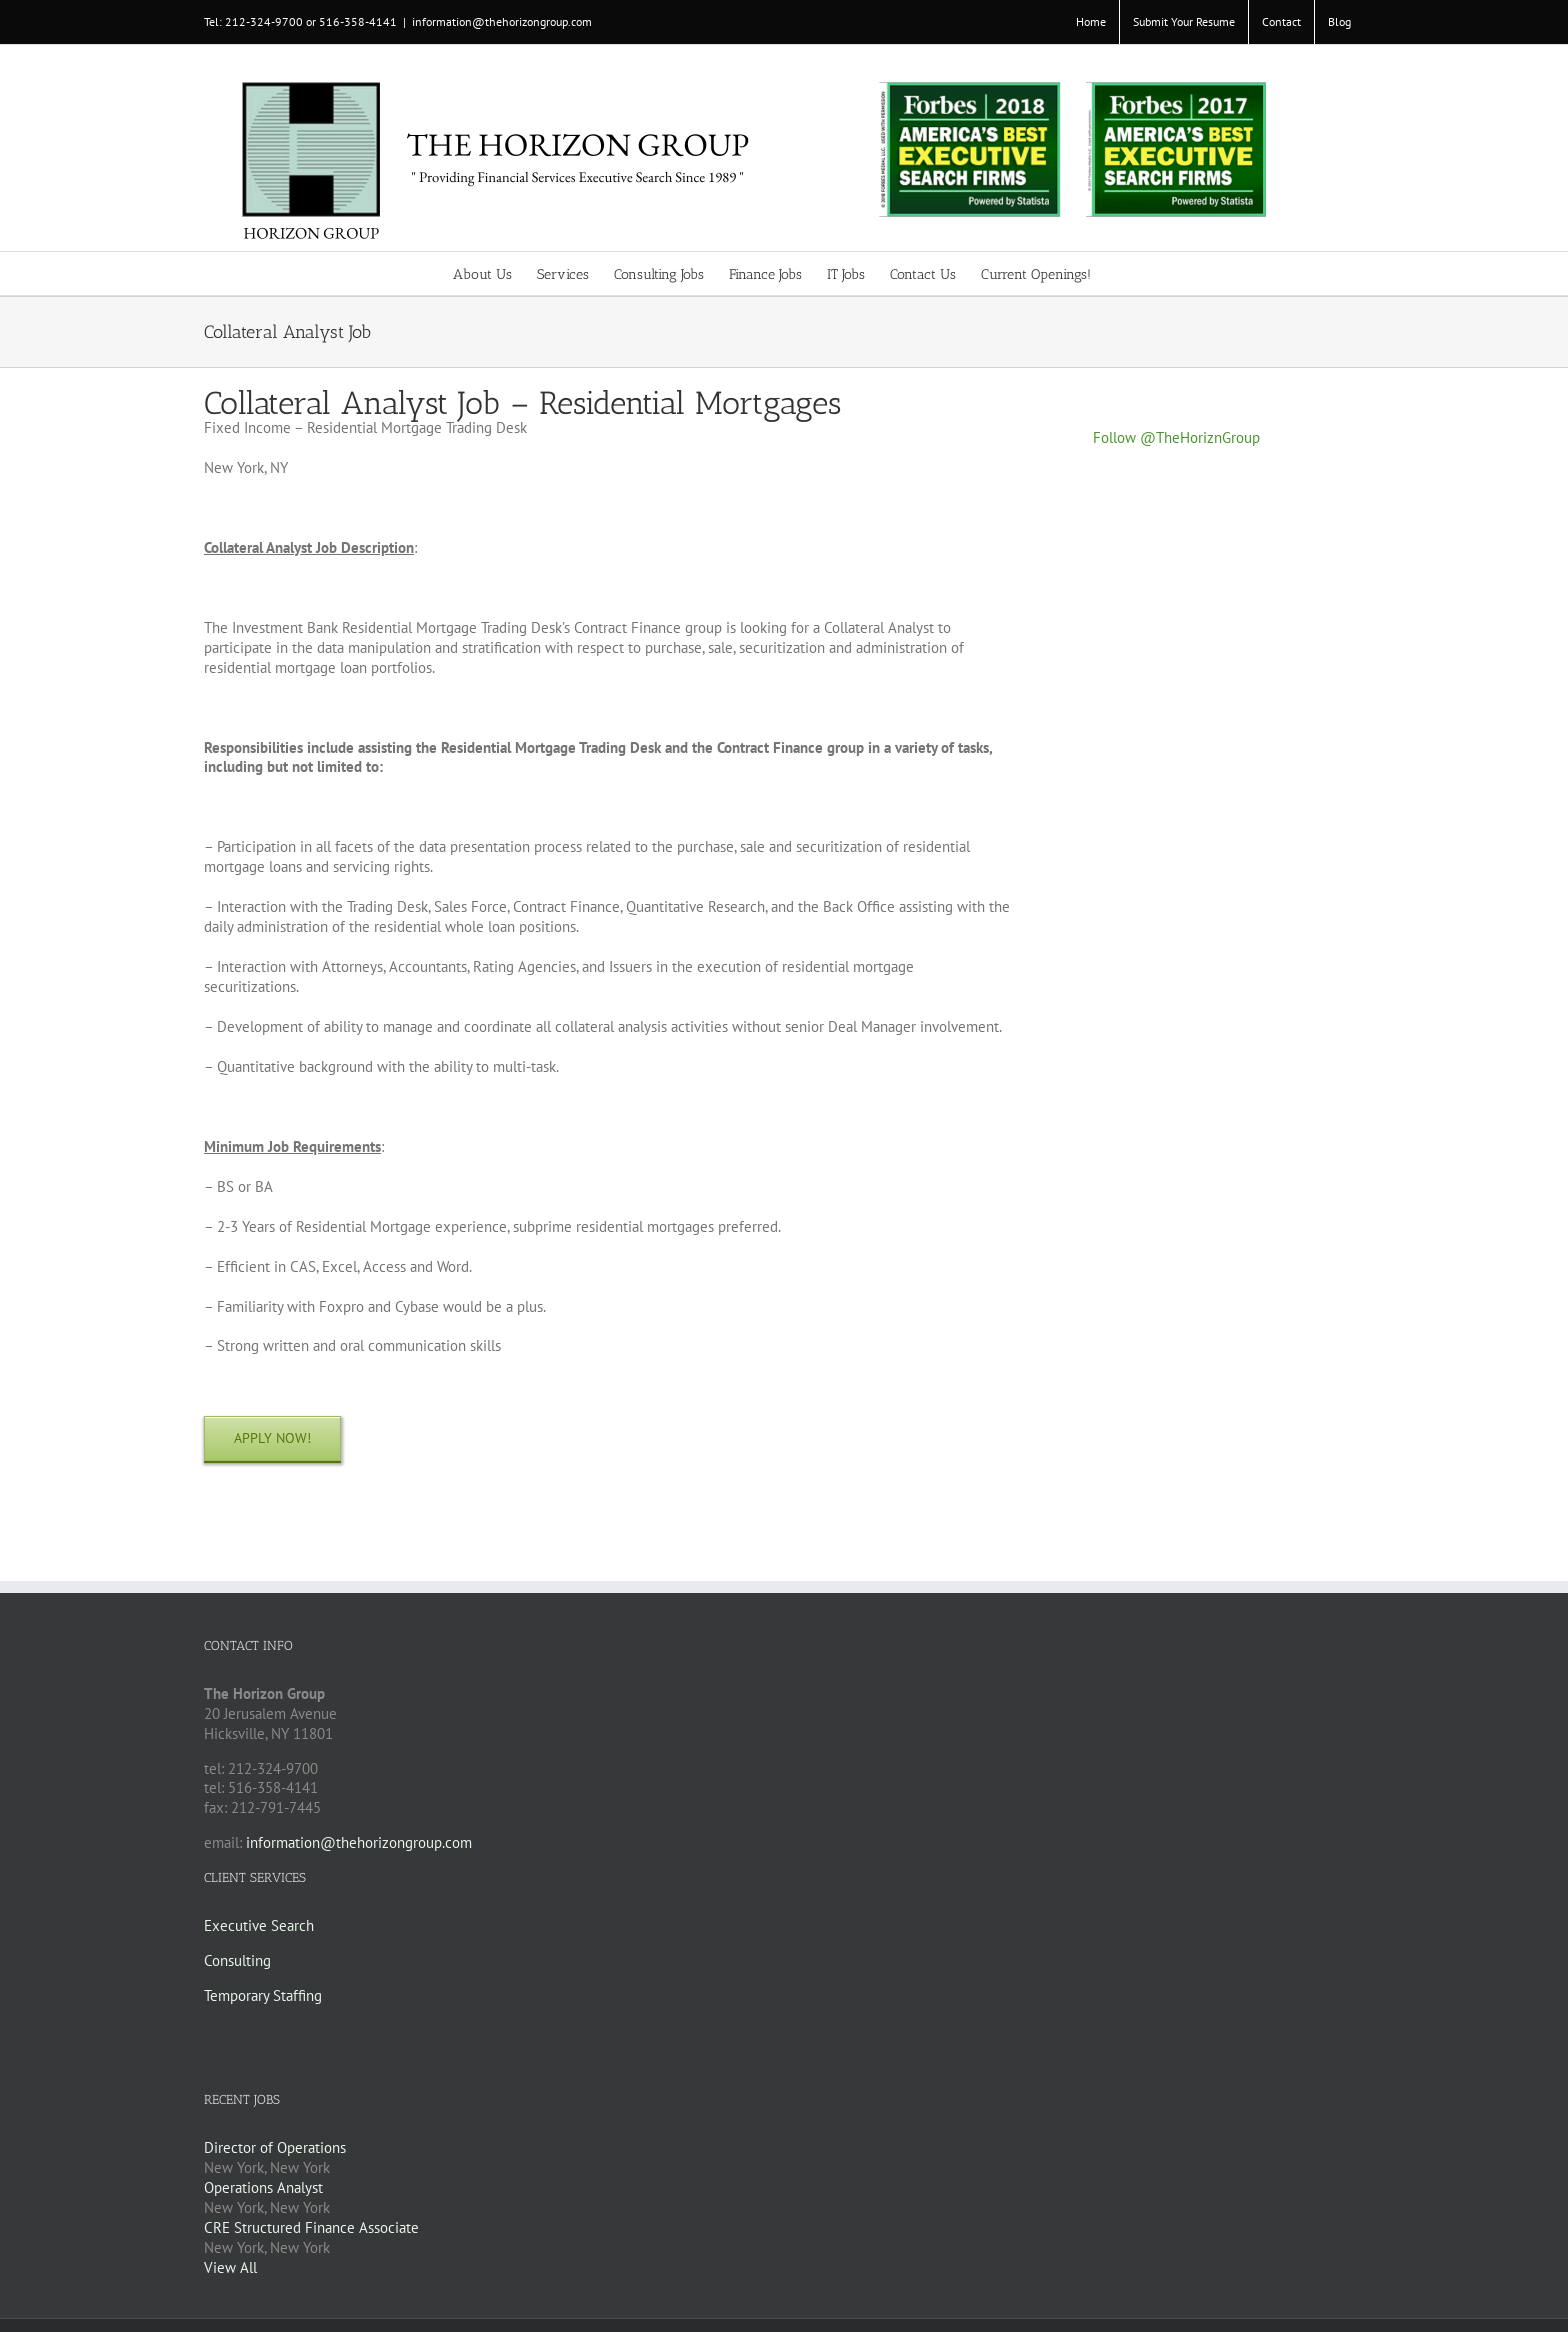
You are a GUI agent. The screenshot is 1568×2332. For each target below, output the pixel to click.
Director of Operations (275, 2147)
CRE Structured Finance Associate (311, 2227)
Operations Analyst (263, 2187)
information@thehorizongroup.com (502, 21)
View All (230, 2267)
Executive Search (259, 1925)
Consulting (237, 1960)
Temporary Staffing (263, 1995)
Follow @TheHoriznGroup (1176, 437)
